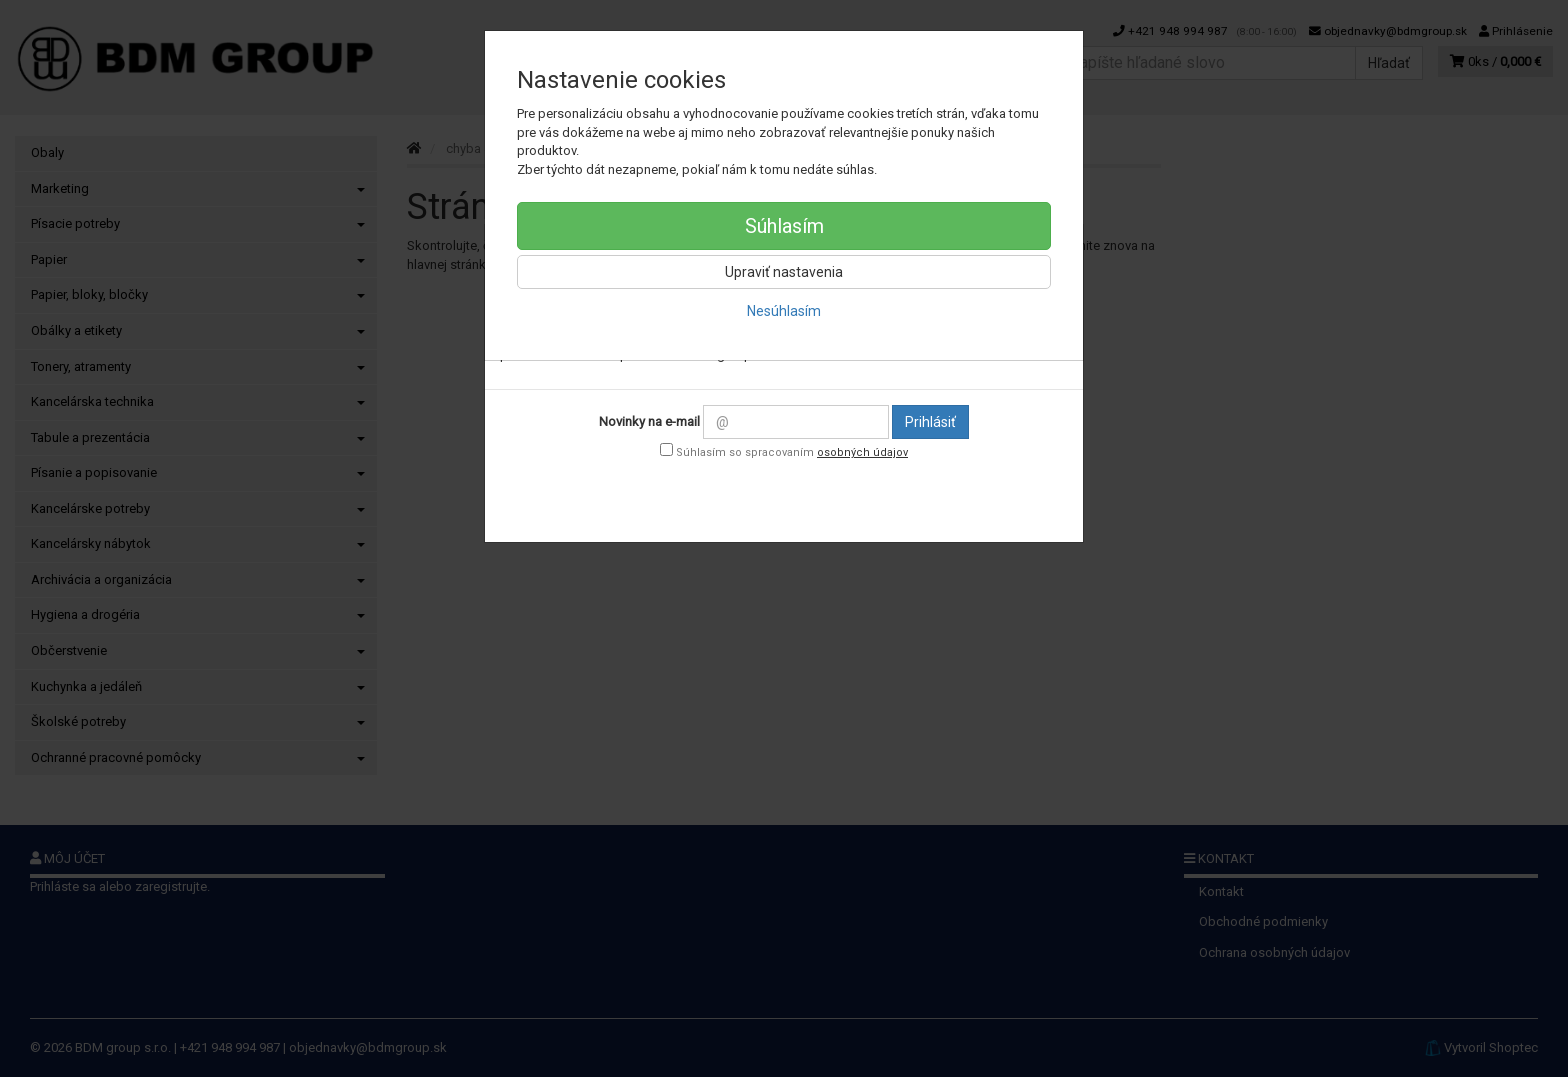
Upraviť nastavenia (784, 272)
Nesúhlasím (784, 311)
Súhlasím (784, 226)
